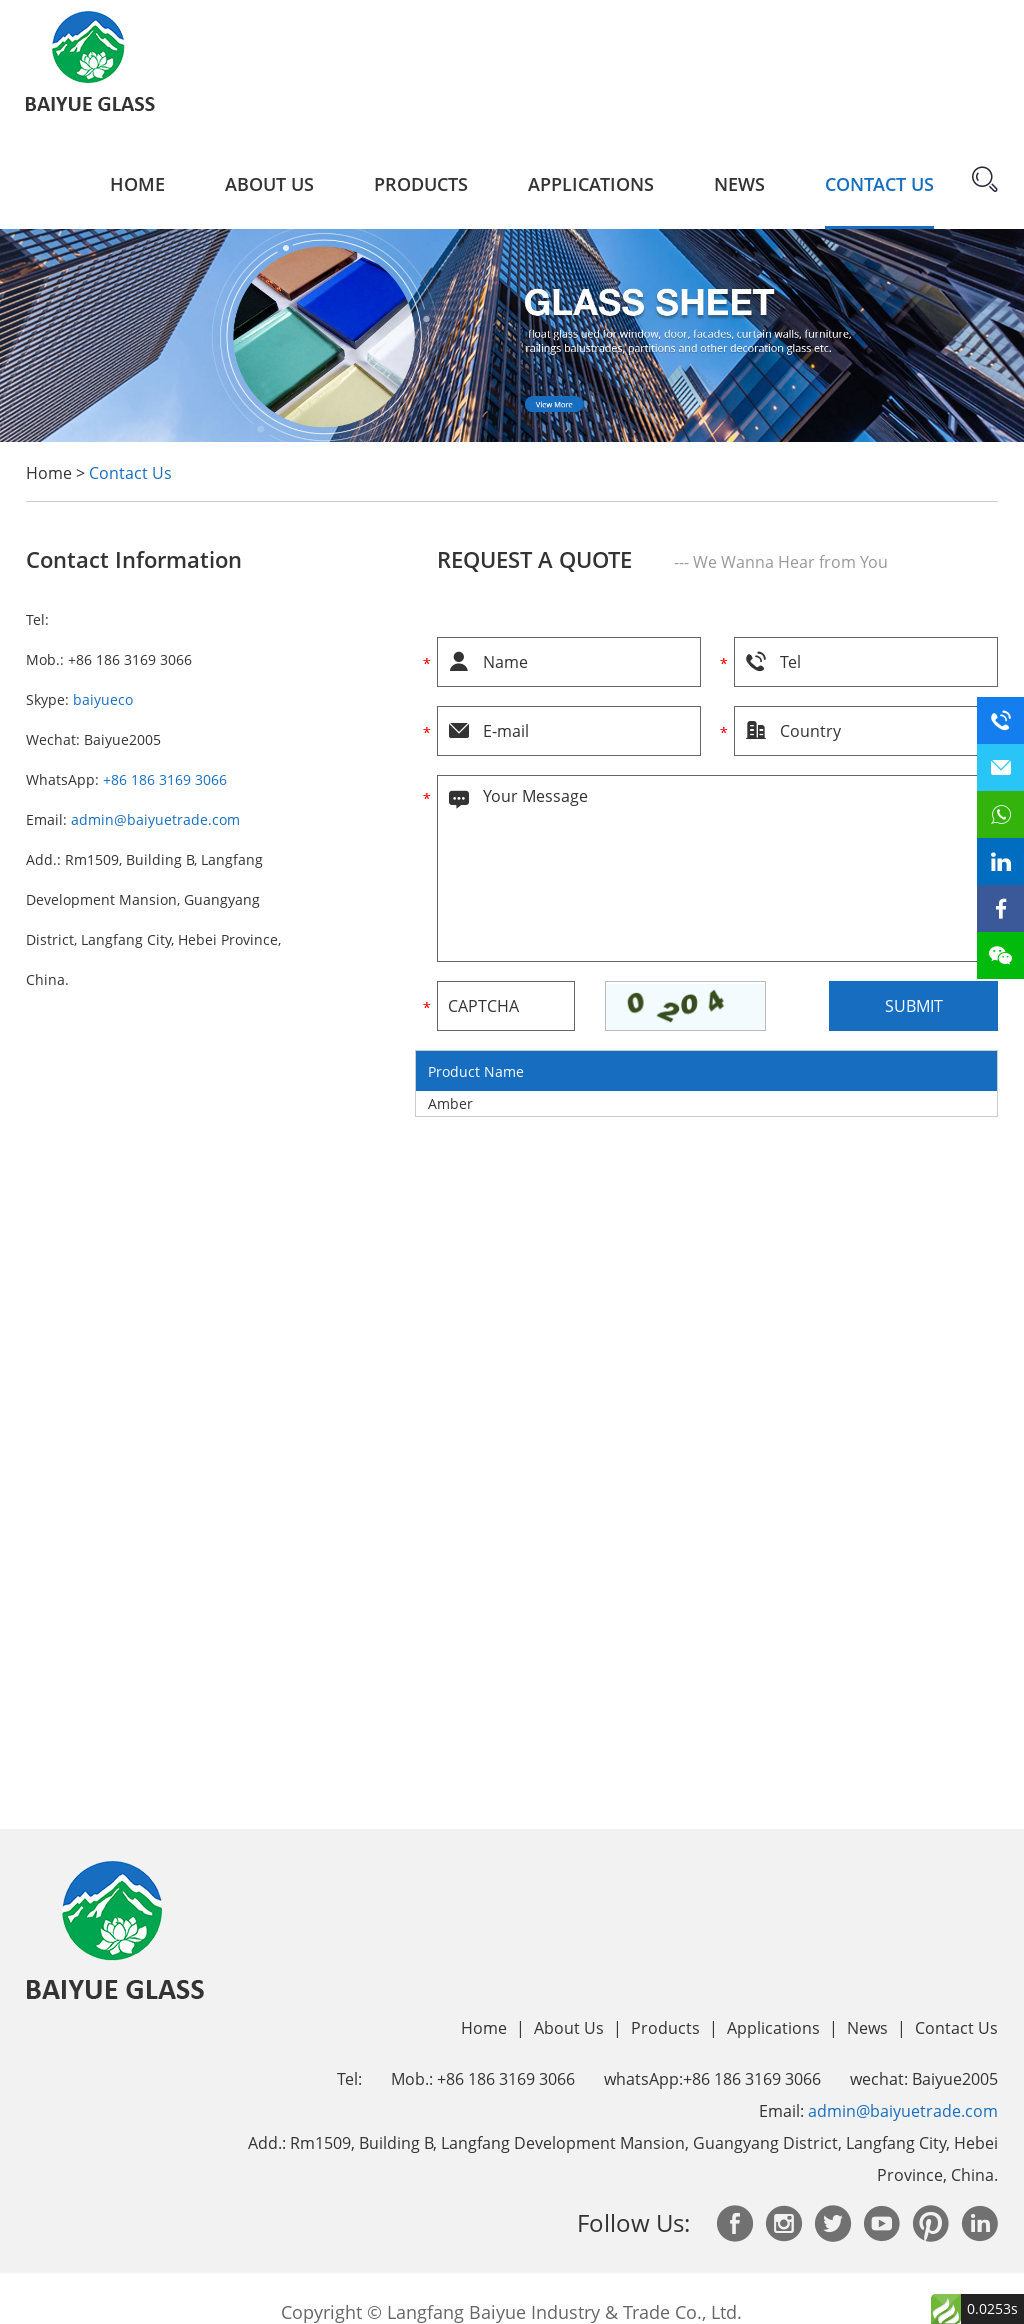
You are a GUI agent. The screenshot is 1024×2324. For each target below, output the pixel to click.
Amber (450, 1103)
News (739, 184)
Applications (591, 184)
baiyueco (103, 699)
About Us (269, 184)
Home (137, 184)
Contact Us (879, 184)
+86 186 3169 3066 (165, 779)
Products (421, 184)
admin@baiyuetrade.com (155, 819)
